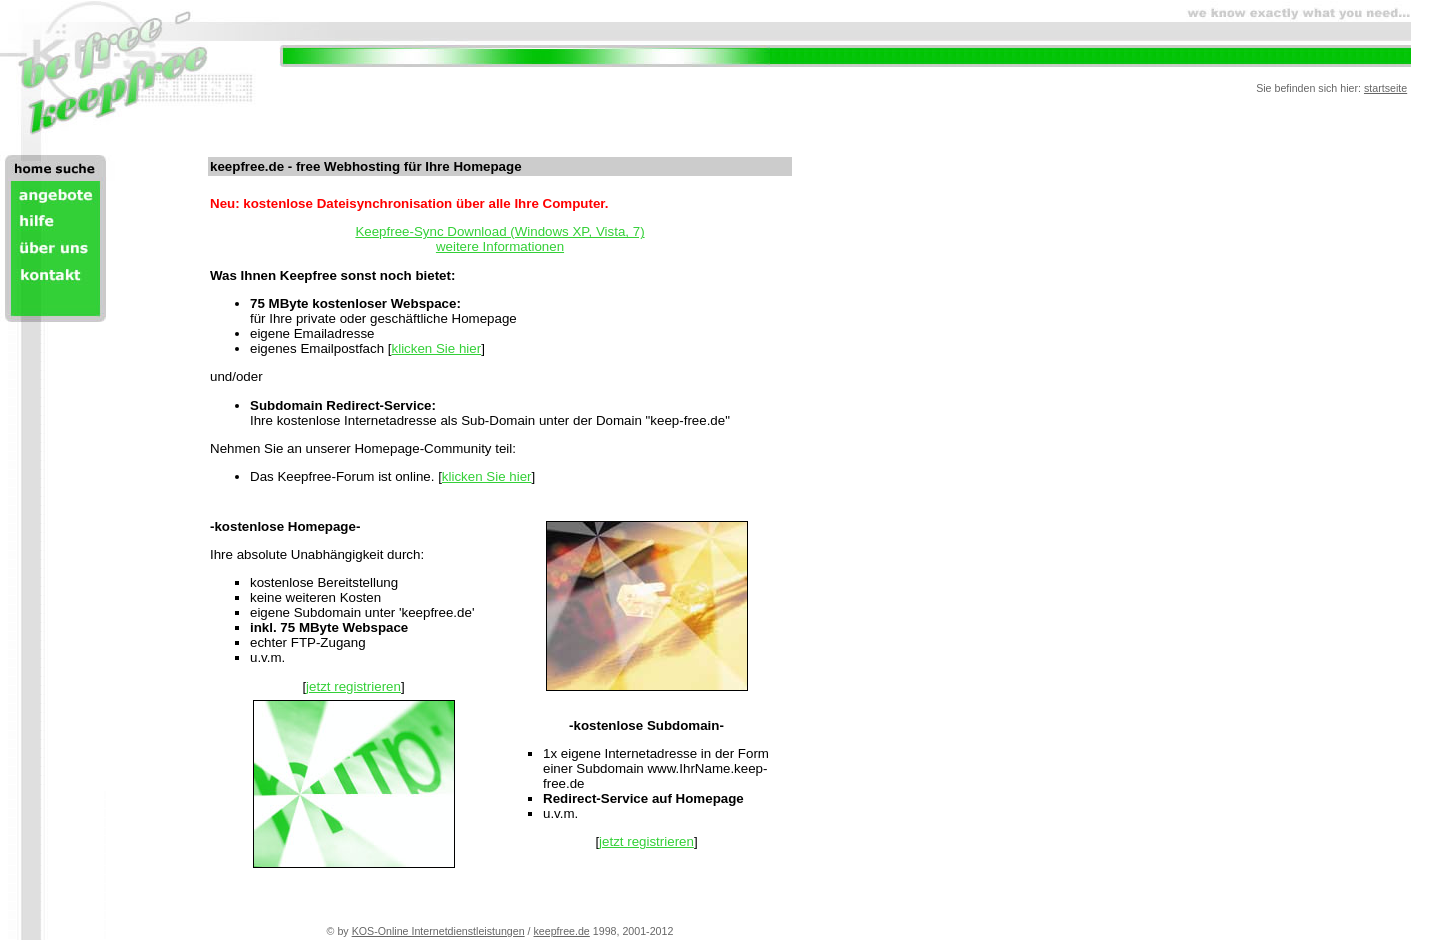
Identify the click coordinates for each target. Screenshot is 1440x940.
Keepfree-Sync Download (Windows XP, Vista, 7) (499, 231)
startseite (1385, 88)
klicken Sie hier (437, 348)
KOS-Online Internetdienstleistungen (438, 931)
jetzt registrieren (353, 686)
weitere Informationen (500, 246)
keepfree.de (562, 931)
